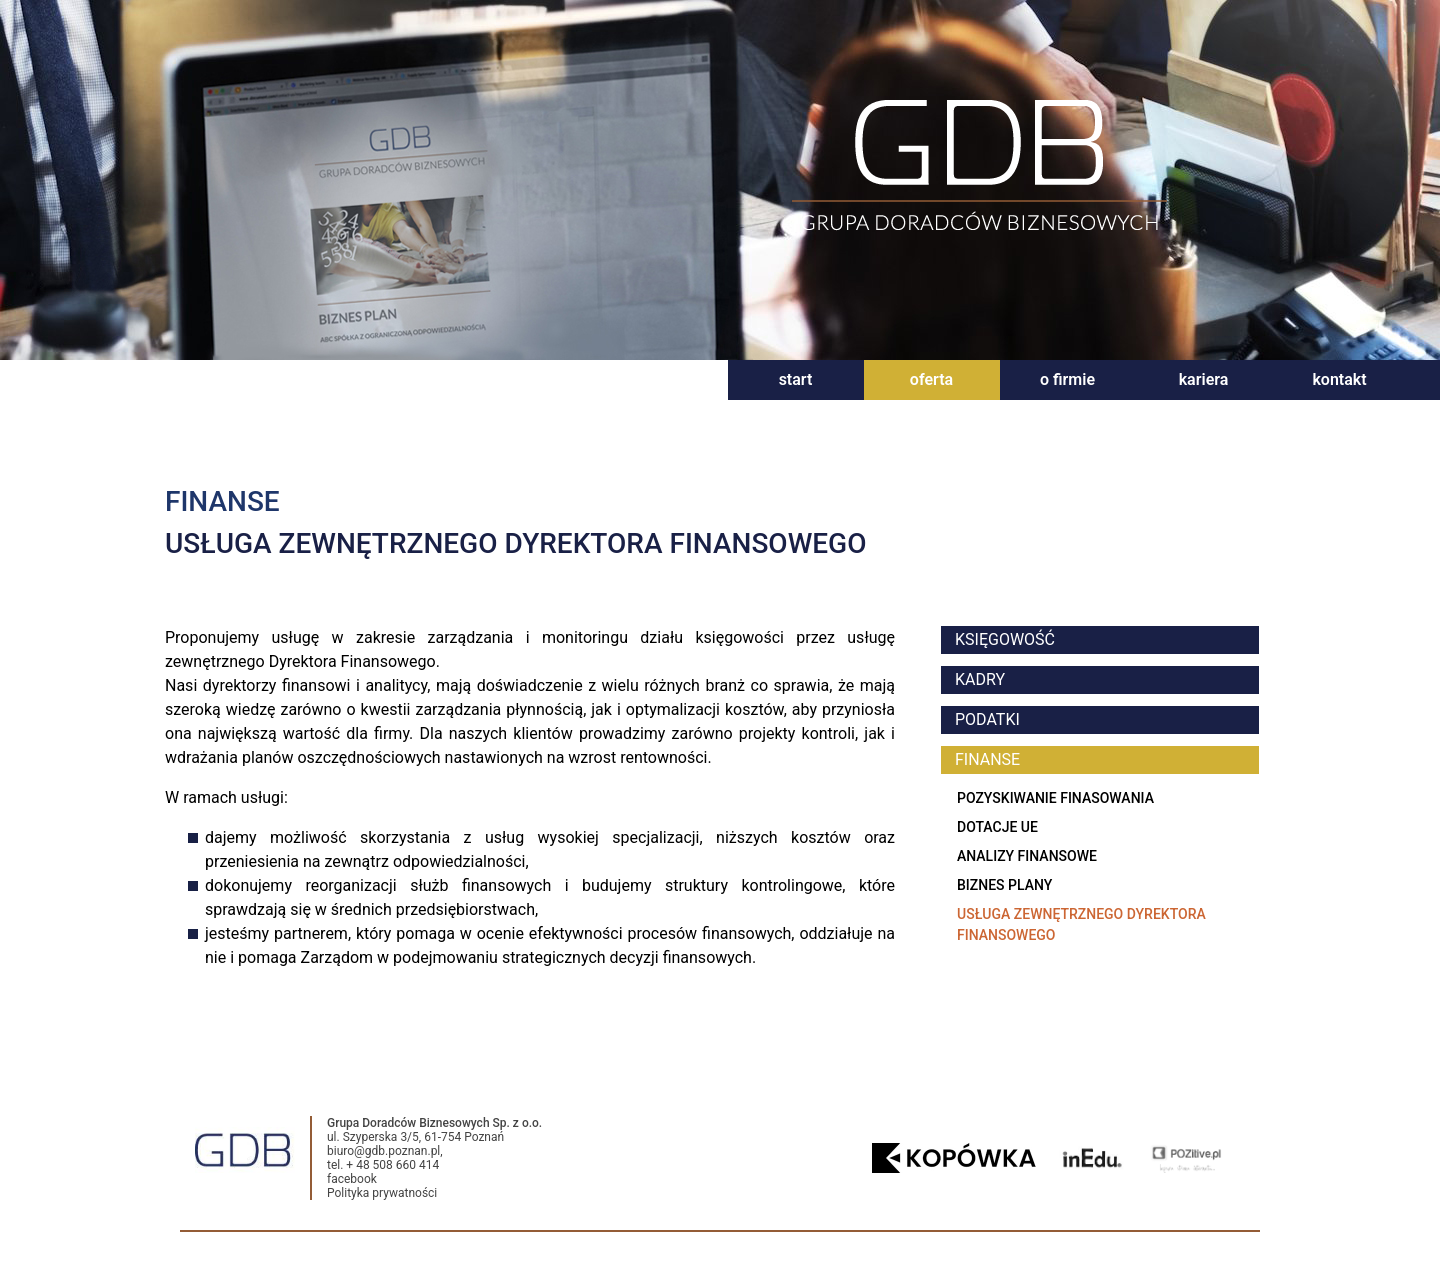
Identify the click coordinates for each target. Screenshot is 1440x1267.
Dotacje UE (997, 827)
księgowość (1005, 639)
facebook (352, 1179)
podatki (987, 719)
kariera (1204, 379)
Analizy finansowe (1027, 856)
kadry (980, 679)
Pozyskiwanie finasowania (1055, 798)
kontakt (1339, 379)
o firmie (1067, 379)
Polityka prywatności (382, 1193)
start (796, 379)
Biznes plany (1004, 885)
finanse (987, 759)
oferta (931, 379)
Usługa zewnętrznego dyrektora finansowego (1081, 924)
